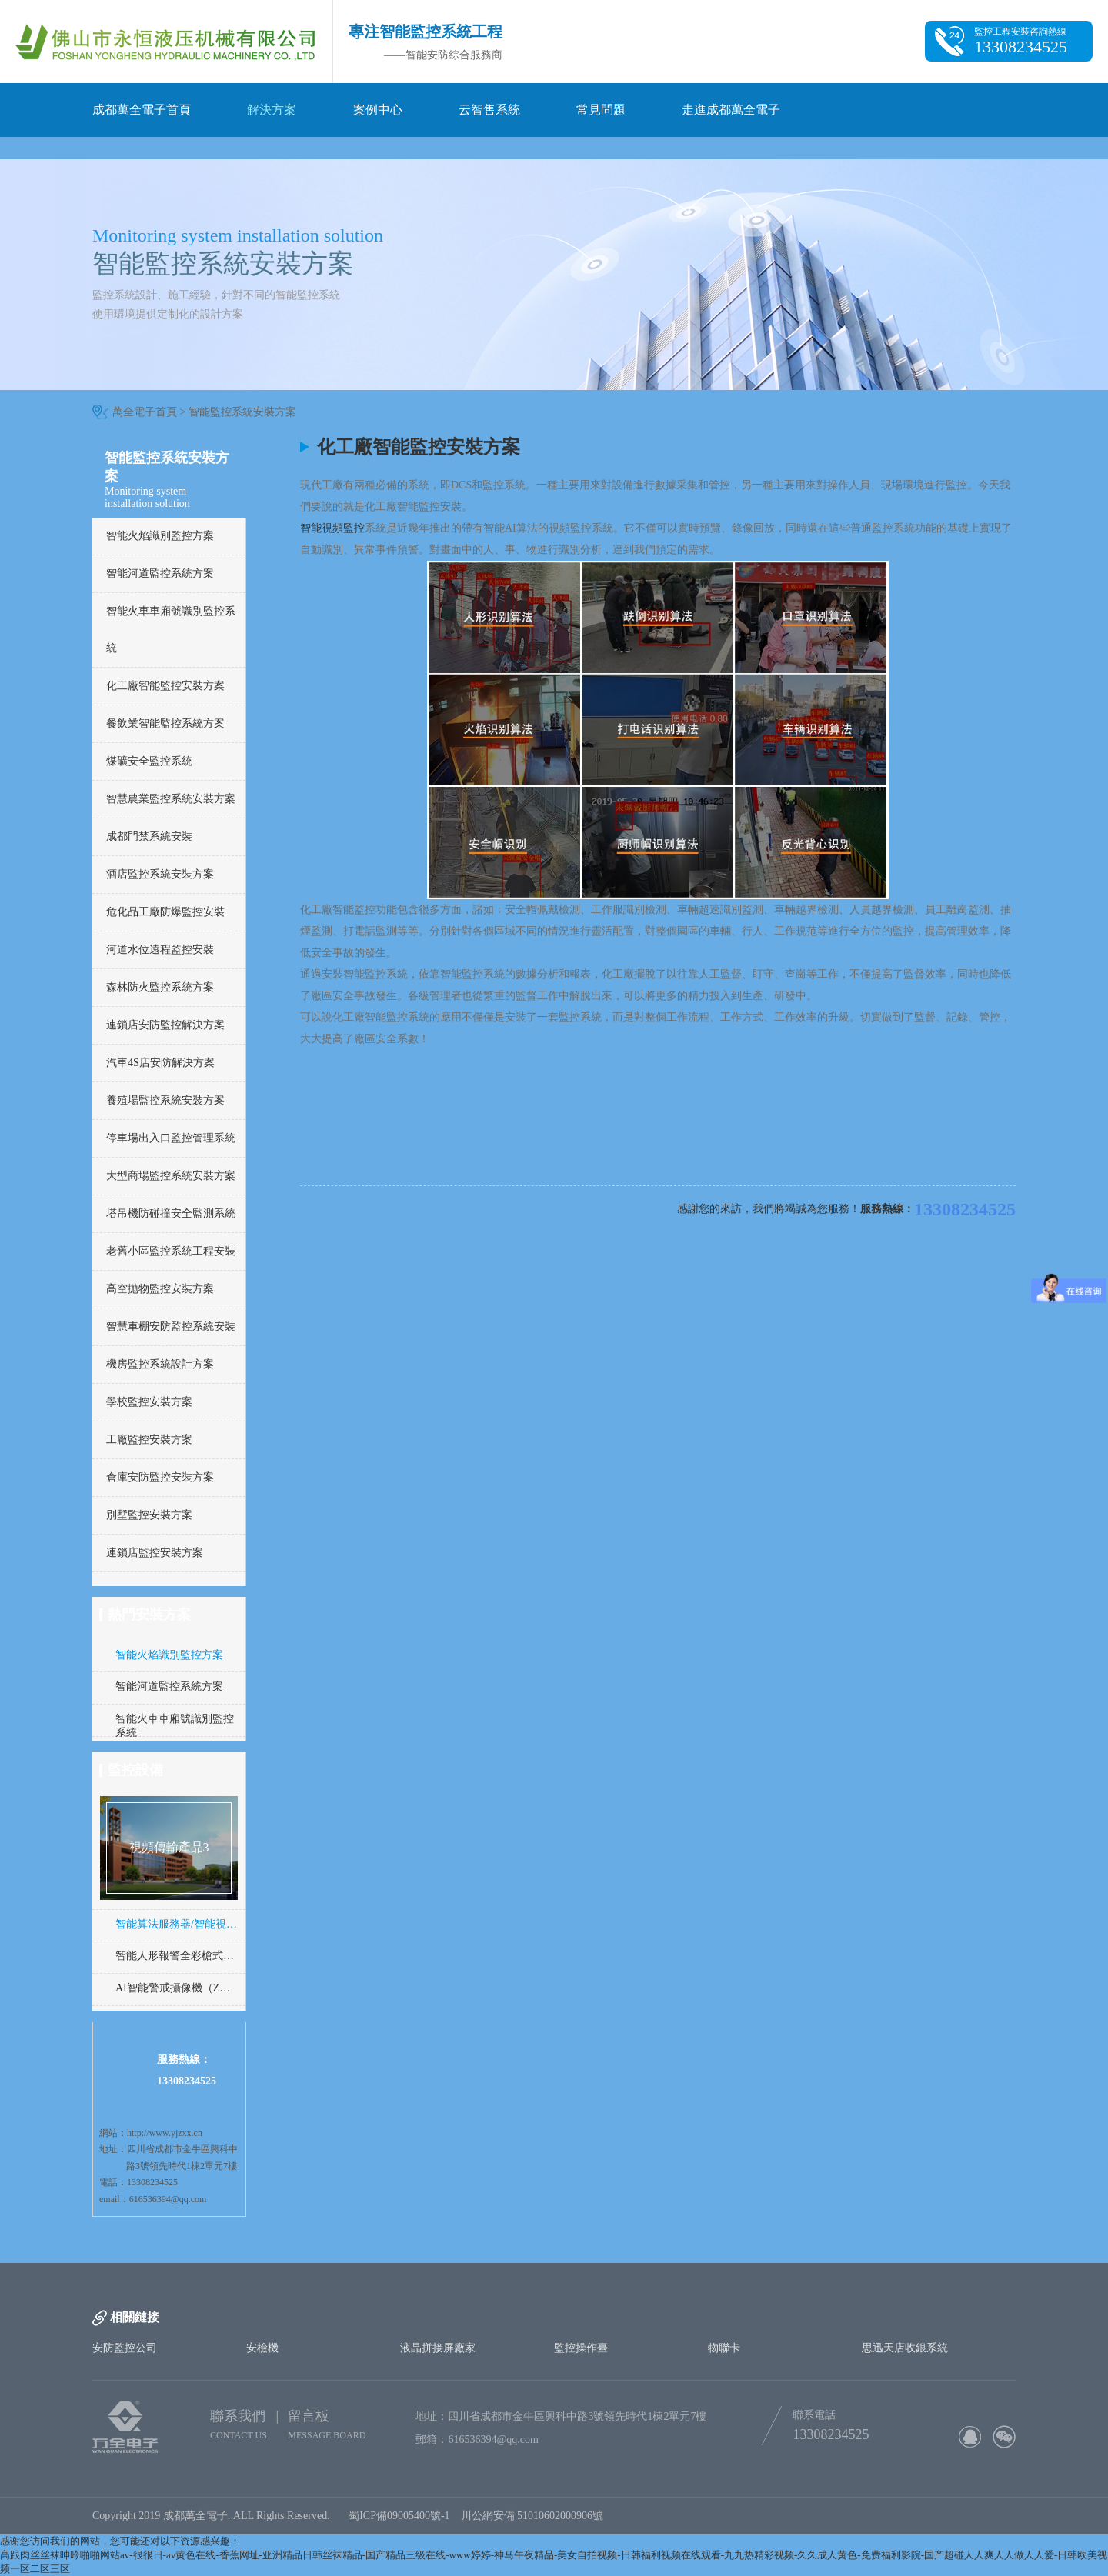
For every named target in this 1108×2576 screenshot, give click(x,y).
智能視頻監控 (332, 528)
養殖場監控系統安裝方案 (165, 1100)
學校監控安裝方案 (149, 1402)
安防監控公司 (124, 2348)
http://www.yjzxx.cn (164, 2133)
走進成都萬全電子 (731, 109)
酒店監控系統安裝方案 (160, 874)
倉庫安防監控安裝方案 (160, 1477)
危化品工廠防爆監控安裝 (165, 912)
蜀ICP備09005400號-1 (399, 2515)
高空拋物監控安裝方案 (160, 1289)
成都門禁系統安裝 (149, 836)
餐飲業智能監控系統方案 (165, 723)
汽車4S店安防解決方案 (160, 1062)
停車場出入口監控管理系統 (170, 1138)
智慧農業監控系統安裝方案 (170, 799)
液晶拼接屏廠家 (438, 2348)
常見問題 (601, 109)
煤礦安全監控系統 (149, 761)
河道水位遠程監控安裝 (160, 949)
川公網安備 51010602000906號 (535, 2515)
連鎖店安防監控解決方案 (165, 1025)
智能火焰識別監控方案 (160, 536)
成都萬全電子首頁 (141, 109)
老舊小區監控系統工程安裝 (170, 1251)
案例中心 (377, 109)
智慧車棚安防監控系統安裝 (170, 1326)
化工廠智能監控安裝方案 (165, 685)
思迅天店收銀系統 (905, 2348)
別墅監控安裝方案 (149, 1515)
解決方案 (271, 109)
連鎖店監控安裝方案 (154, 1552)
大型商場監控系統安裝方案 (170, 1175)
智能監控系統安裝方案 (242, 412)
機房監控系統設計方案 (160, 1364)
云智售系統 (489, 109)
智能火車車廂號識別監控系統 (170, 629)
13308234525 (965, 1209)
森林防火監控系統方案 (160, 987)
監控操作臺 (581, 2348)
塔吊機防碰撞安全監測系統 (170, 1213)
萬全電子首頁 (144, 412)
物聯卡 (724, 2348)
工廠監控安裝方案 (149, 1439)
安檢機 (262, 2348)
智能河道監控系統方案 (160, 573)
